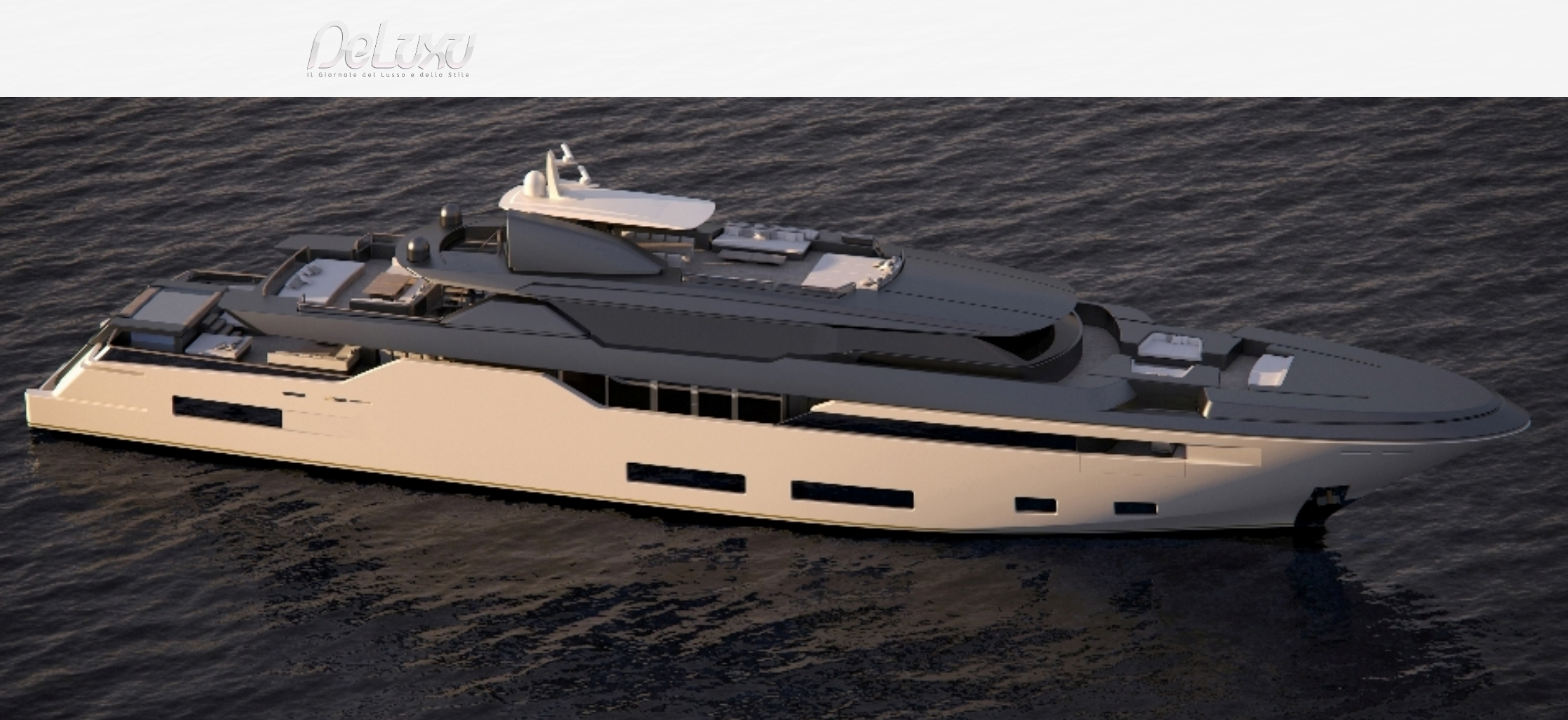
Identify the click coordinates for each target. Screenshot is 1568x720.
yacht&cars (947, 114)
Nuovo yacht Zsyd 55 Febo (569, 163)
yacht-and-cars (418, 163)
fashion (868, 114)
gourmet (1224, 114)
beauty (780, 114)
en (1234, 24)
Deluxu (326, 163)
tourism (1138, 114)
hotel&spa (1039, 114)
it (1169, 24)
